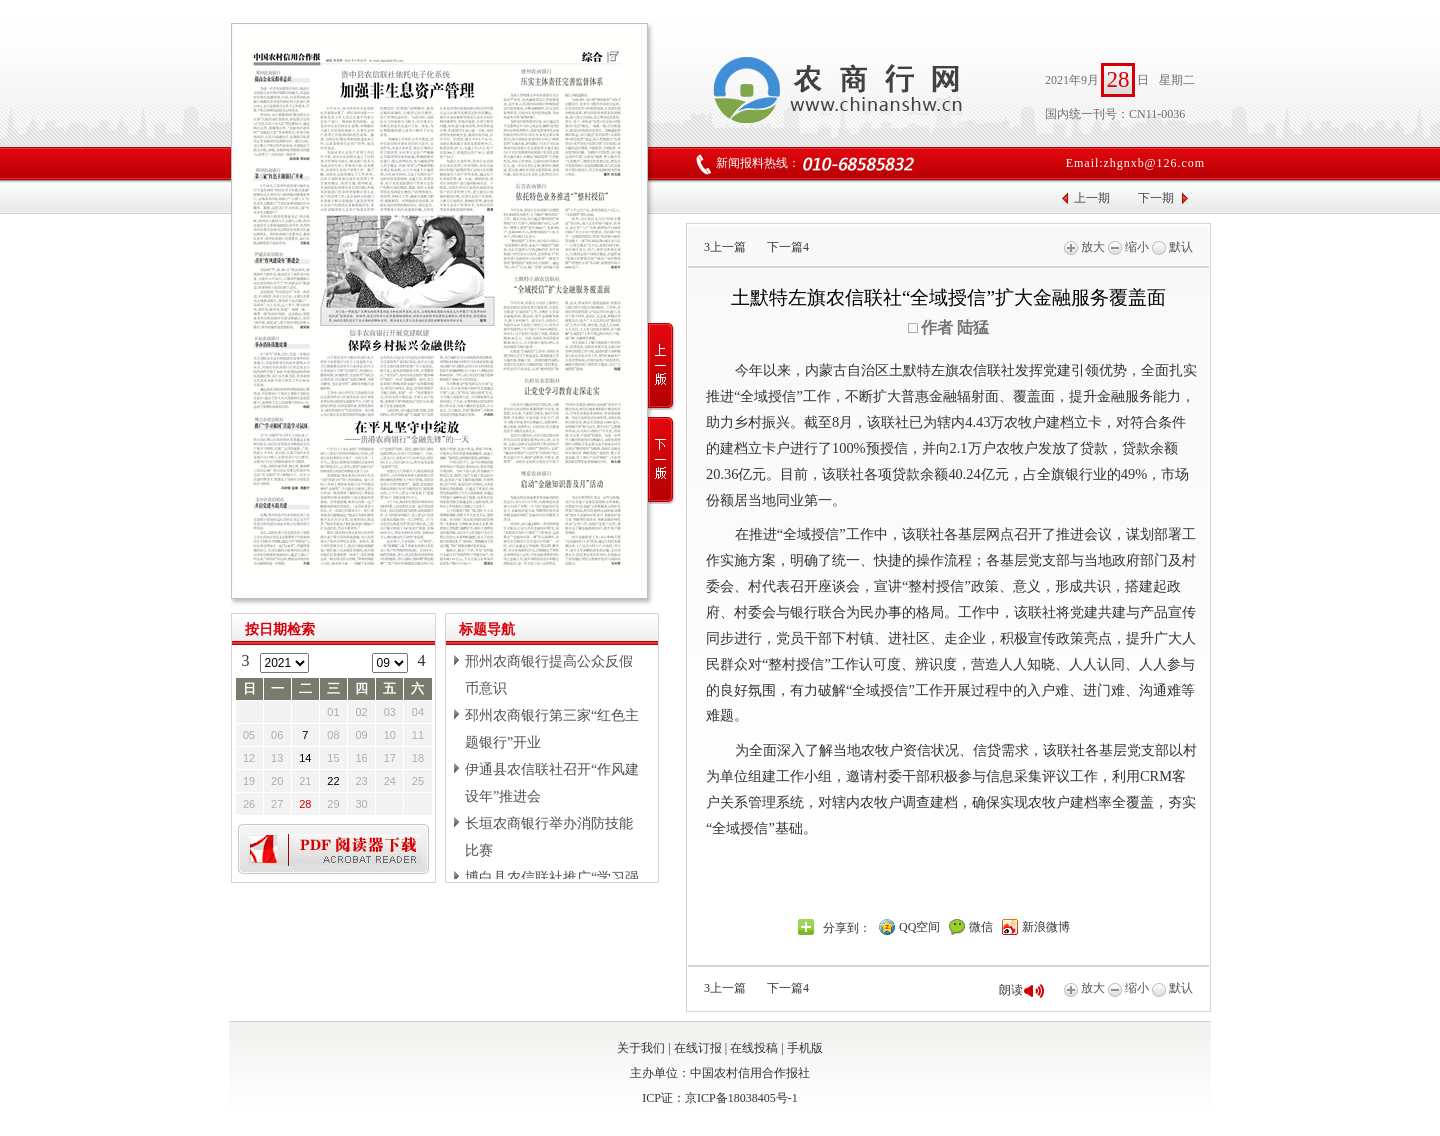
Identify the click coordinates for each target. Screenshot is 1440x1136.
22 (333, 781)
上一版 (661, 366)
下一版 (661, 460)
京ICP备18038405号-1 (741, 1098)
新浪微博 (1046, 927)
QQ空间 (919, 927)
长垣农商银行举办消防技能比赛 (549, 837)
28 (305, 804)
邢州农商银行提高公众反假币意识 (549, 675)
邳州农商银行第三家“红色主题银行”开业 (552, 729)
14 (305, 758)
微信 (981, 927)
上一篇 (725, 247)
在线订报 (698, 1048)
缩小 (1128, 247)
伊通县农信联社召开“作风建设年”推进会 (552, 783)
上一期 (1092, 198)
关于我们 (641, 1048)
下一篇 (788, 247)
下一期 (1156, 198)
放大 (1084, 247)
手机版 (805, 1048)
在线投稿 (754, 1048)
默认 (1172, 247)
